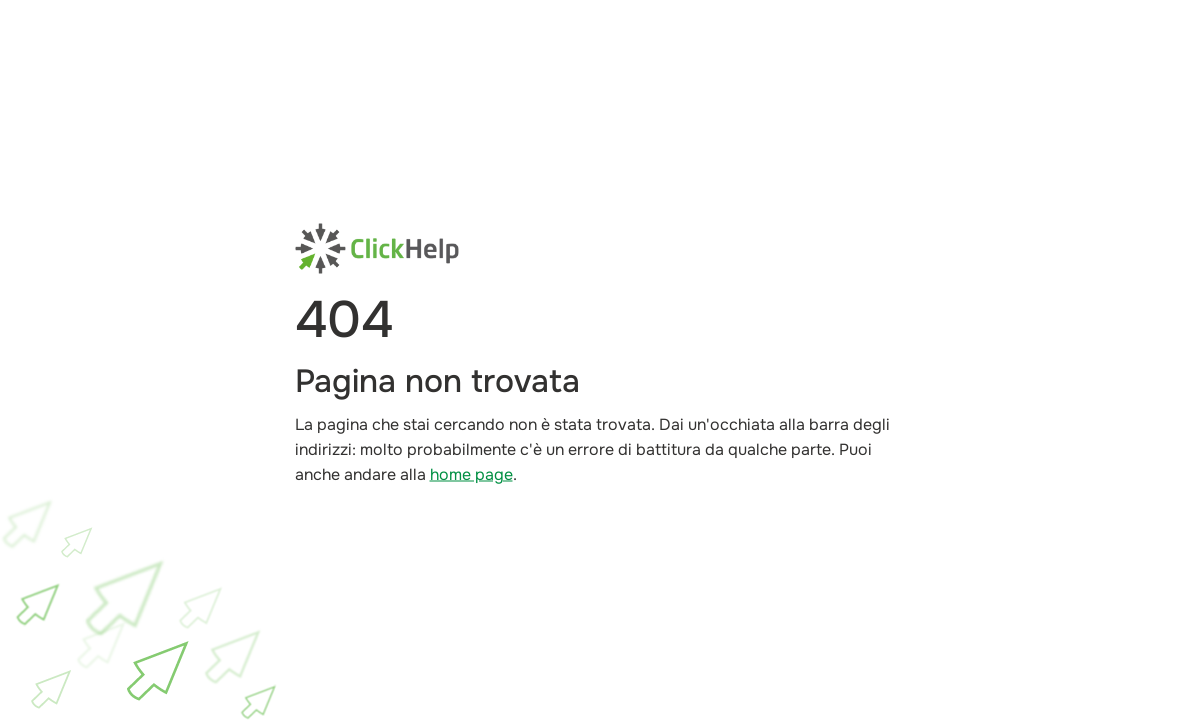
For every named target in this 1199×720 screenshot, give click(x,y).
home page (471, 474)
